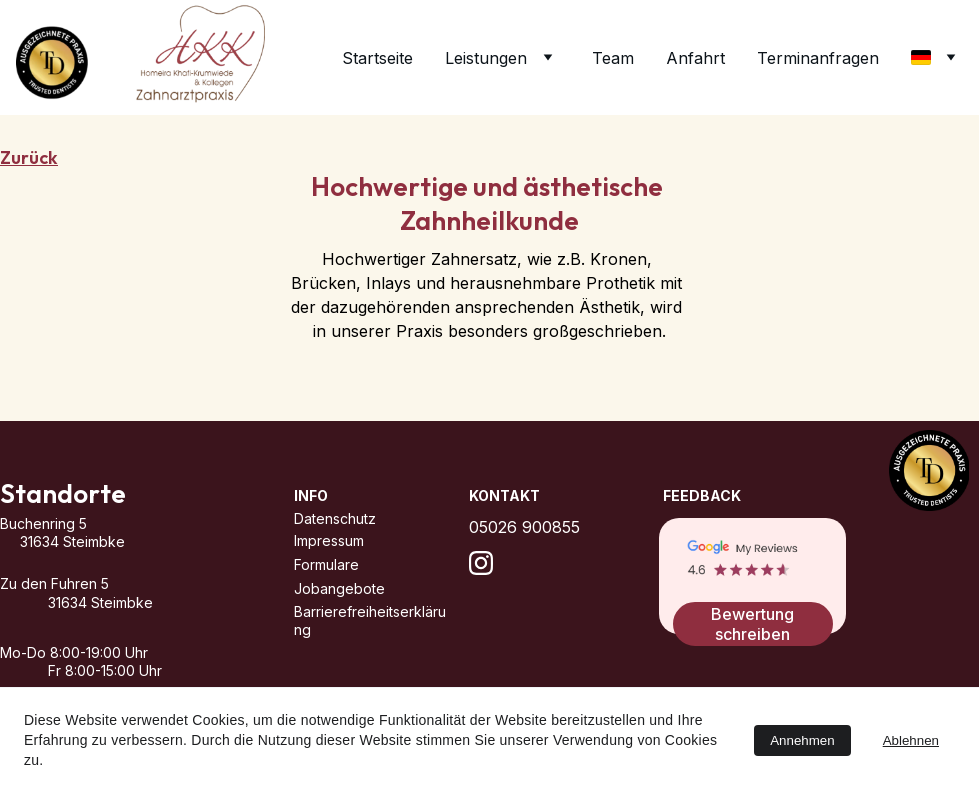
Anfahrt (695, 58)
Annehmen (802, 740)
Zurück (29, 157)
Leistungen (486, 58)
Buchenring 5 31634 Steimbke (117, 533)
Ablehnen (911, 740)
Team (613, 58)
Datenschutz (335, 518)
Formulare (326, 564)
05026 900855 (524, 527)
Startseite (377, 58)
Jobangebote (339, 588)
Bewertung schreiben (752, 624)
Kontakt (504, 495)
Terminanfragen (818, 58)
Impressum (329, 540)
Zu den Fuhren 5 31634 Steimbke (118, 593)
